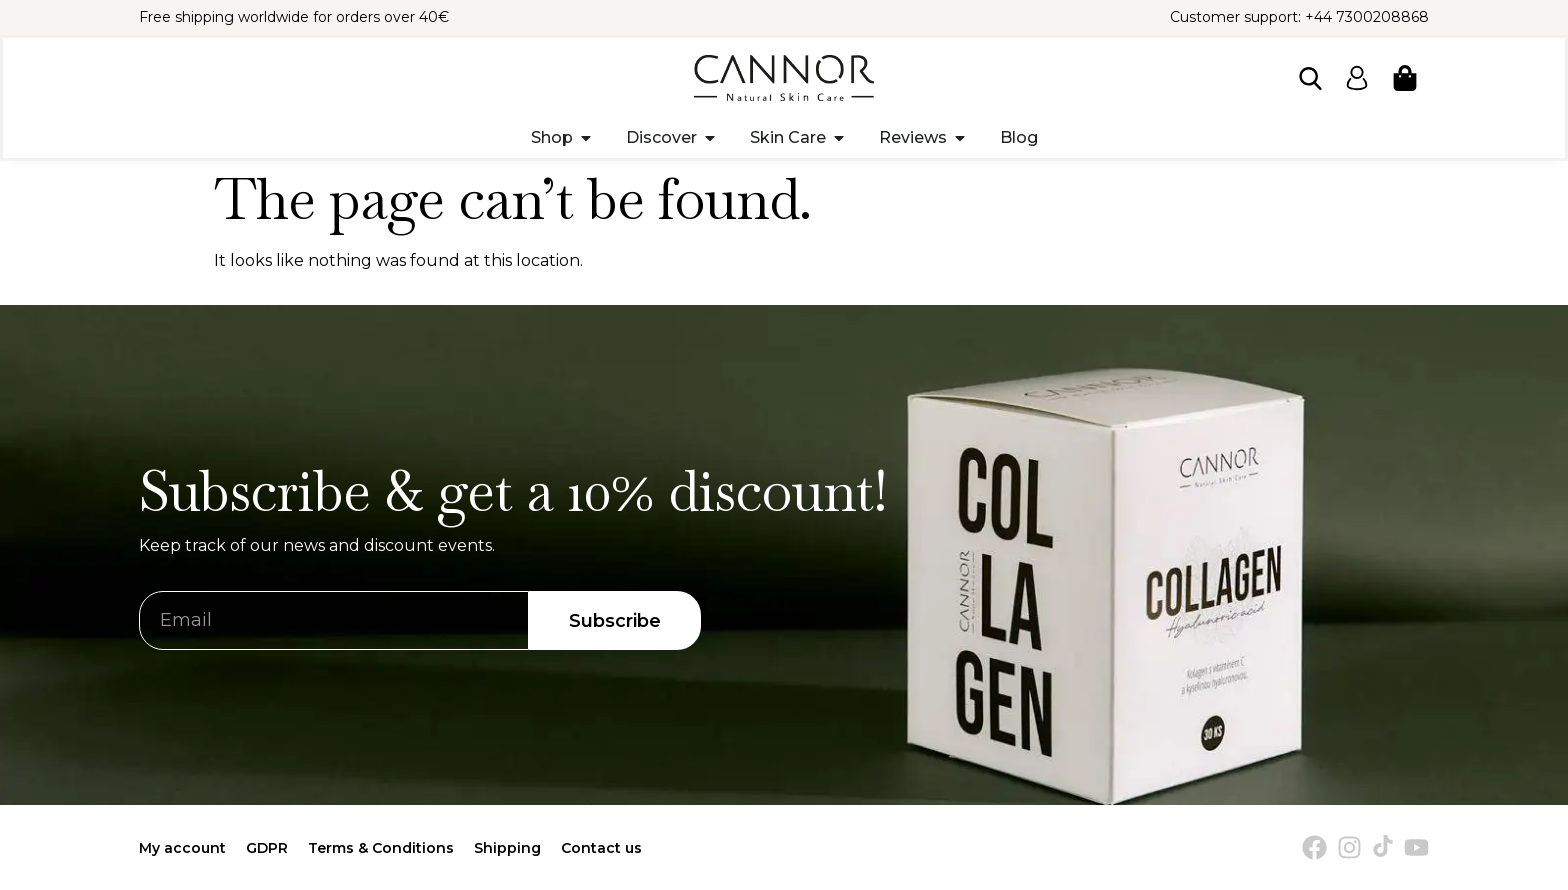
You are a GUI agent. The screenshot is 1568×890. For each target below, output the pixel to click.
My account (182, 848)
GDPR (267, 848)
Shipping (507, 848)
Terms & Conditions (381, 848)
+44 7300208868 (1367, 17)
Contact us (601, 848)
